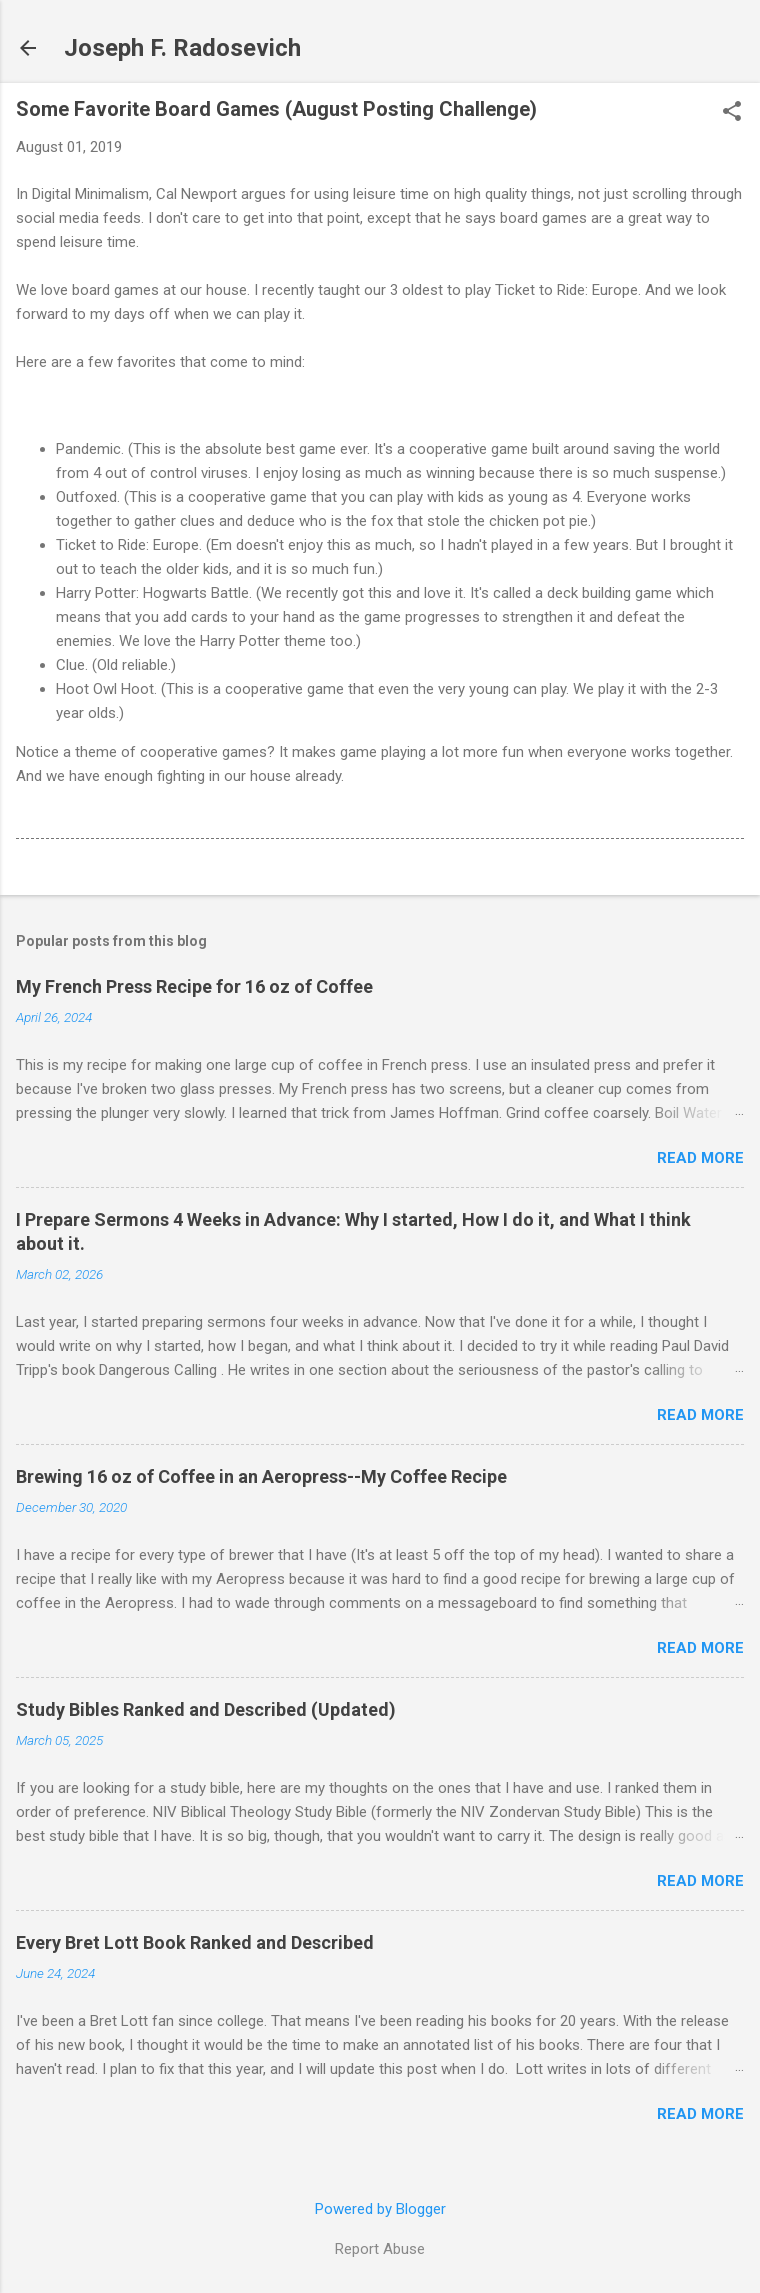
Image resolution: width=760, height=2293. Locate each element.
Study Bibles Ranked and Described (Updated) (206, 1709)
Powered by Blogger (380, 2209)
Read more (700, 1158)
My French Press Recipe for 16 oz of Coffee (194, 986)
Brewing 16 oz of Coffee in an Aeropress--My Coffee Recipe (261, 1476)
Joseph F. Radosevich (182, 48)
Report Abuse (380, 2249)
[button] (732, 113)
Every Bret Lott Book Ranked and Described (195, 1942)
